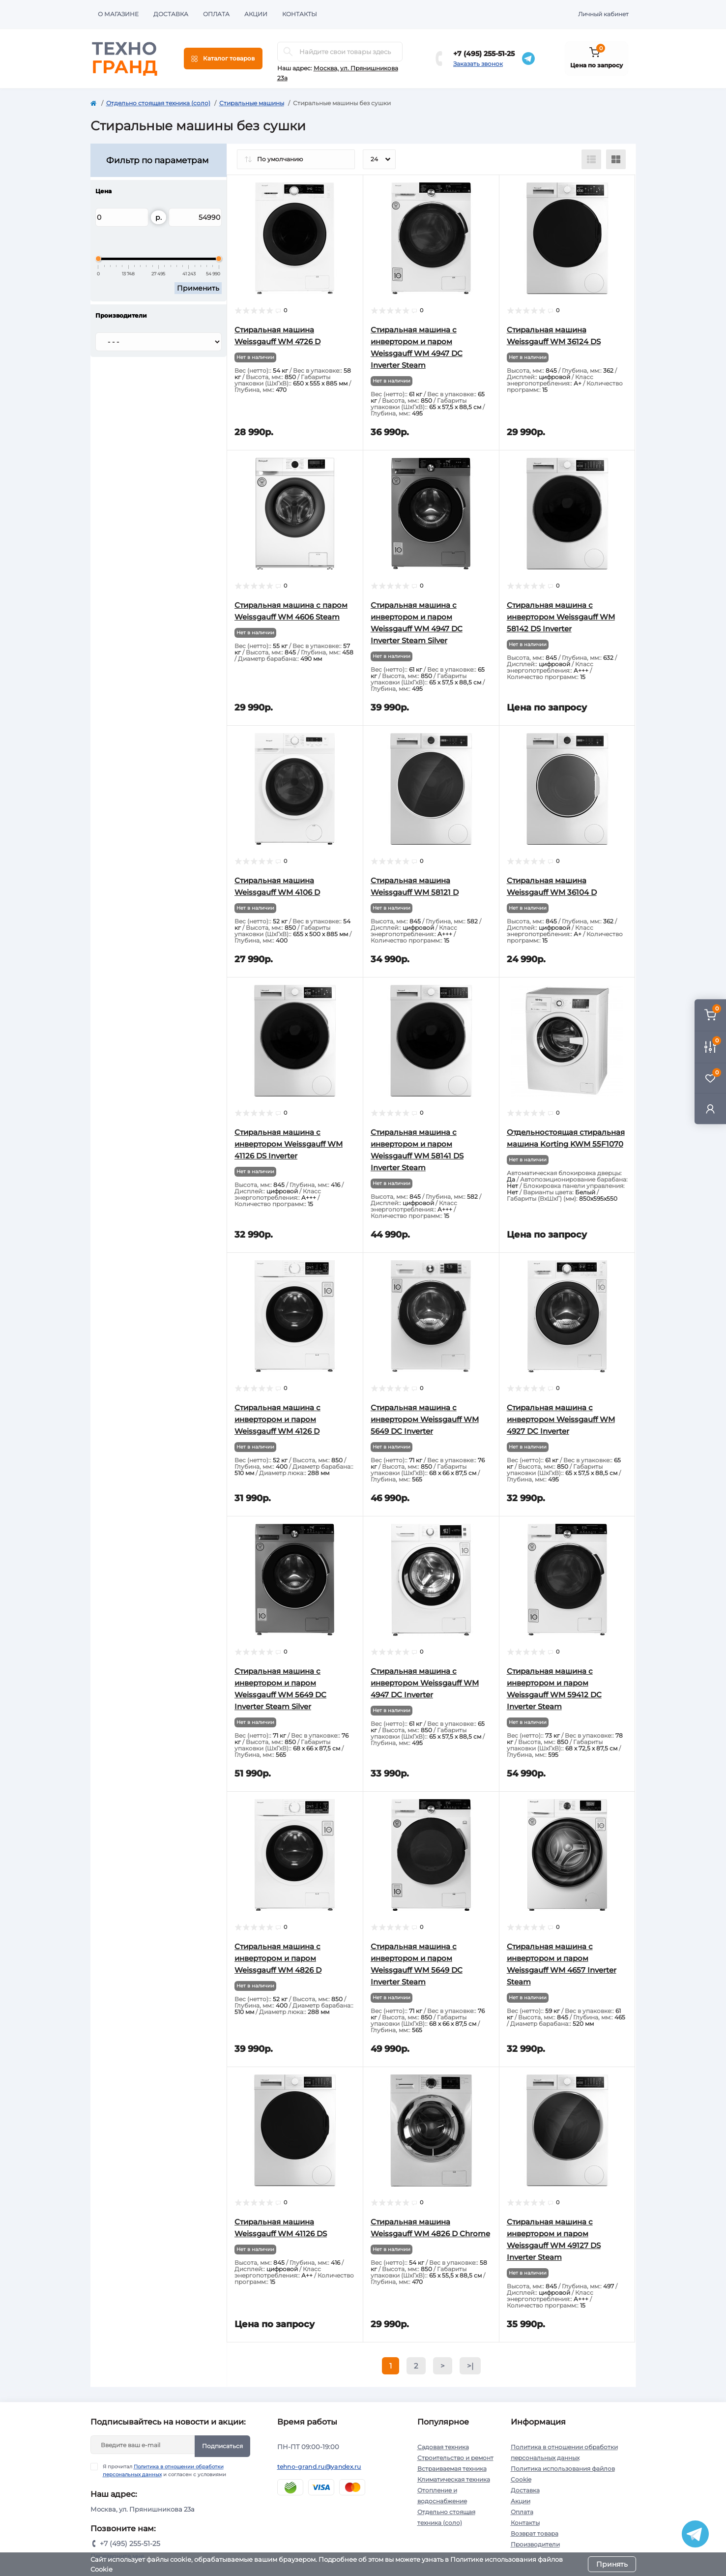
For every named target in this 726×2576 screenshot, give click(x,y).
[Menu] (223, 58)
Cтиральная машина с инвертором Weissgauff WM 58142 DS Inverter (561, 616)
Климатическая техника (453, 2479)
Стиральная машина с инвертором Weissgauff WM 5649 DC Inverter (425, 1419)
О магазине (118, 14)
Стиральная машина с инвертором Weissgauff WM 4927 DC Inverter (561, 1419)
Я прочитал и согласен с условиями (164, 2470)
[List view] (591, 159)
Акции (255, 14)
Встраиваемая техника (452, 2468)
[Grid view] (616, 159)
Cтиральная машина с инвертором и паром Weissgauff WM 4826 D (277, 1958)
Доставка (170, 14)
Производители (535, 2544)
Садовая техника (443, 2447)
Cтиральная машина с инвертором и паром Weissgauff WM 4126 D (277, 1419)
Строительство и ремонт (455, 2457)
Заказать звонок (478, 63)
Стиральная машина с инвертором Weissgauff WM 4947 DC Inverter (425, 1682)
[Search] (288, 51)
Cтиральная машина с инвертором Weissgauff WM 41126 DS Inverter (288, 1143)
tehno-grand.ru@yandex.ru (319, 2466)
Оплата (216, 14)
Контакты (299, 14)
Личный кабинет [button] (603, 14)
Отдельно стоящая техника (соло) (158, 103)
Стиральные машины (251, 103)
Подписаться (222, 2446)
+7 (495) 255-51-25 (484, 53)
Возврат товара (534, 2533)
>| (470, 2365)
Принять (612, 2564)
